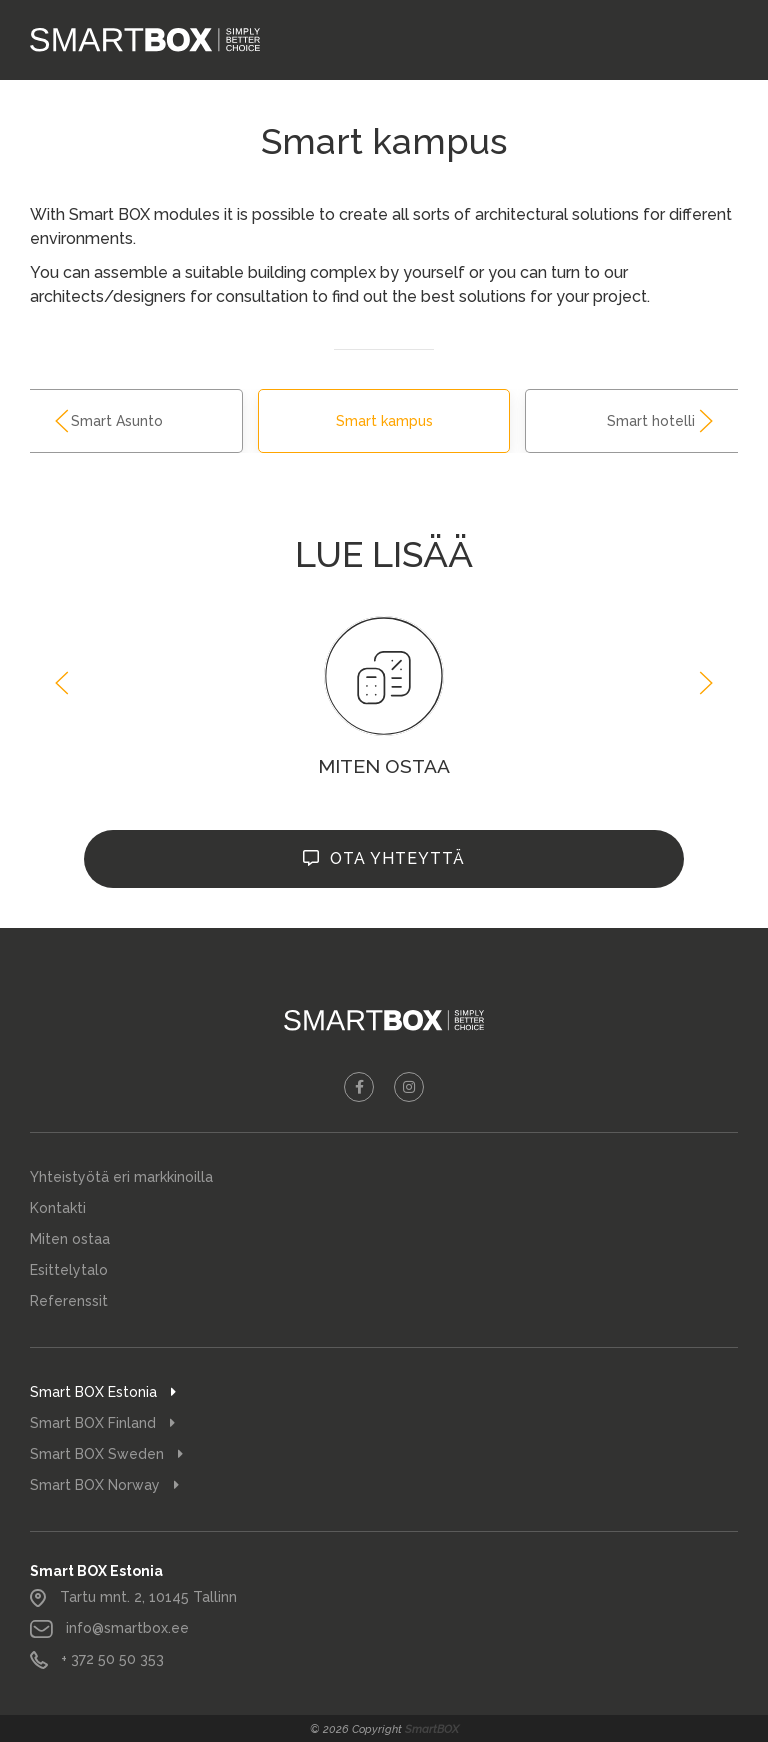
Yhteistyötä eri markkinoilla (121, 1177)
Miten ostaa (70, 1239)
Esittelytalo (69, 1270)
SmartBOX (432, 1729)
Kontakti (58, 1208)
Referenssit (69, 1301)
